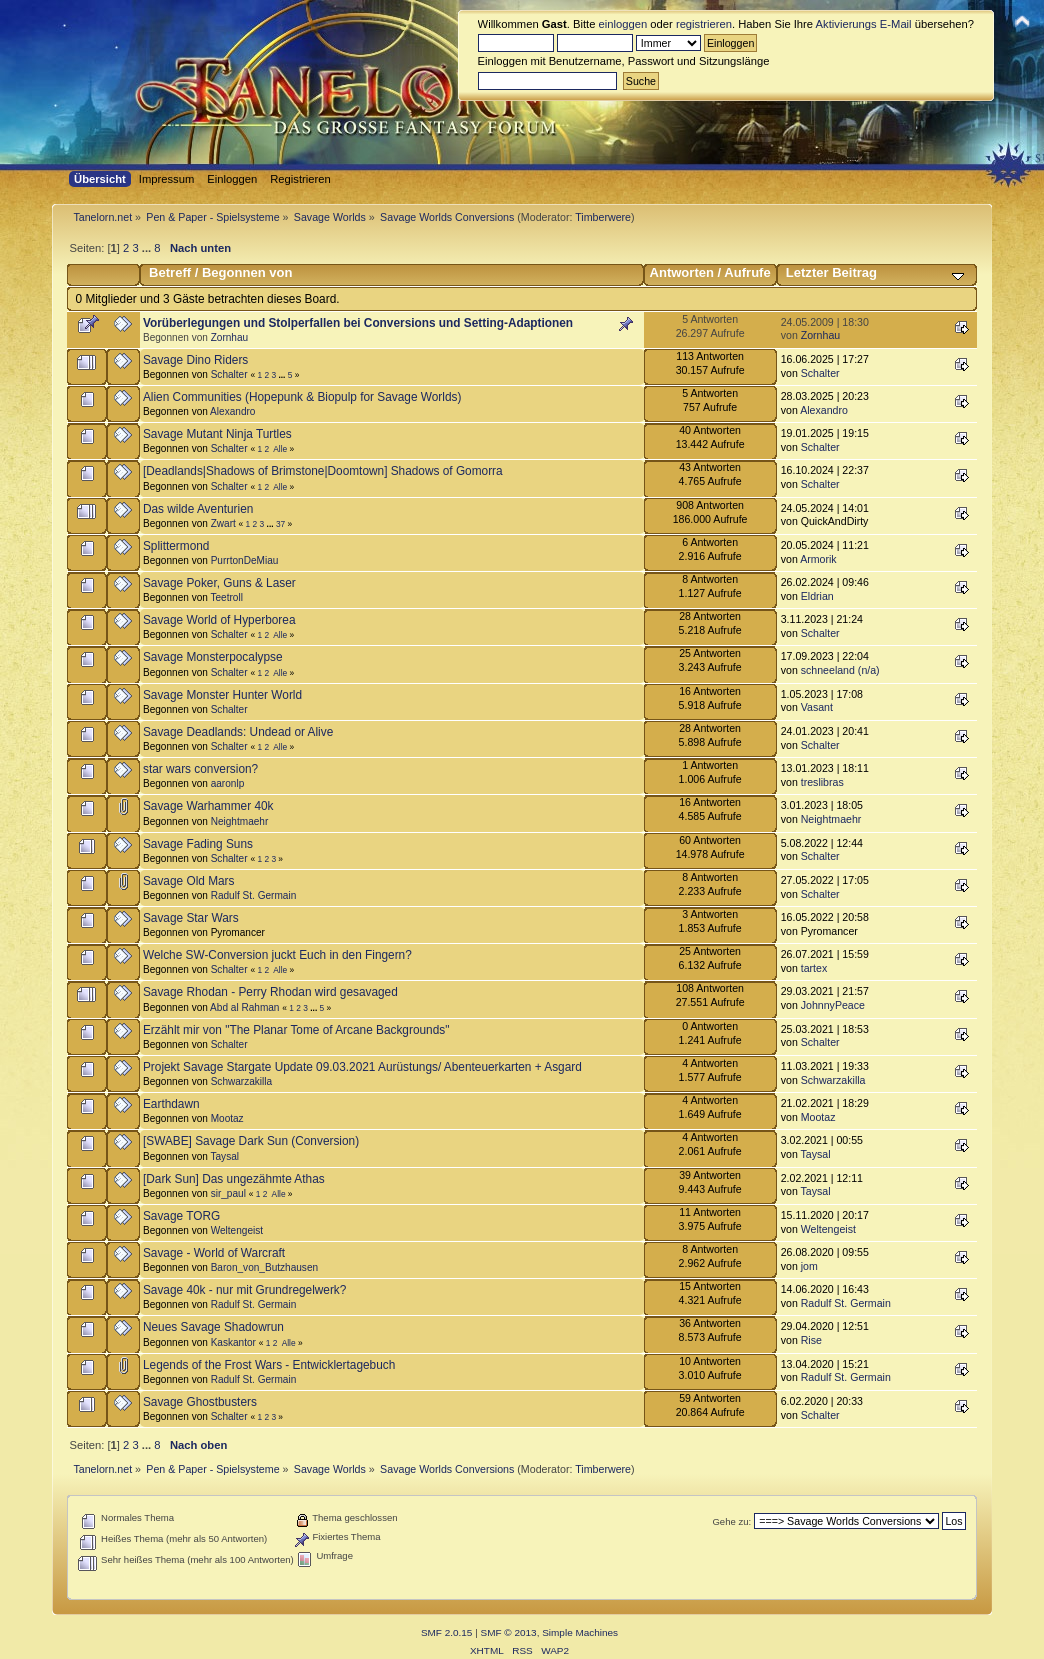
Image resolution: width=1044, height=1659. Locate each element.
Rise (811, 1340)
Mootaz (227, 1118)
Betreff (170, 272)
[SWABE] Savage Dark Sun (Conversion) (251, 1141)
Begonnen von (247, 272)
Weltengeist (237, 1230)
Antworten (682, 272)
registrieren (704, 24)
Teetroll (226, 597)
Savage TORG (181, 1216)
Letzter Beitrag (831, 272)
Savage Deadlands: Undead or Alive (238, 732)
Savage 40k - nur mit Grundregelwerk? (244, 1290)
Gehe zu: (731, 1521)
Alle (280, 449)
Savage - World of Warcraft (214, 1253)
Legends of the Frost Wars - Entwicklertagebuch (269, 1365)
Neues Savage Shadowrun (213, 1327)
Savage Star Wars (191, 918)
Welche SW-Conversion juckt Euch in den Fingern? (277, 955)
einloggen (623, 24)
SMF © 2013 (509, 1632)
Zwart (223, 523)
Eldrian (817, 596)
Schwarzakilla (242, 1081)
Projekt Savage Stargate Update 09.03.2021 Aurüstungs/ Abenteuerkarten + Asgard (362, 1067)
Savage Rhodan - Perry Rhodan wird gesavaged (270, 992)
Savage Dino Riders (195, 360)
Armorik (818, 559)
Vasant (817, 707)
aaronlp (228, 783)
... (148, 248)
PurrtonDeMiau (245, 560)
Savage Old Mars (189, 881)
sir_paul (228, 1193)
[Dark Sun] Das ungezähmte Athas (234, 1179)
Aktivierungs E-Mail (864, 24)
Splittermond (176, 546)
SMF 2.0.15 (447, 1632)
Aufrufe (747, 272)
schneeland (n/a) (840, 670)
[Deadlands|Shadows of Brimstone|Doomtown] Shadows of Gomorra (323, 471)
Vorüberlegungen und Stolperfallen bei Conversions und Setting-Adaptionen (358, 323)
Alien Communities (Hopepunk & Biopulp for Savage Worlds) (302, 397)
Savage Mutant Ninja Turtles (217, 434)
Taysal (224, 1156)
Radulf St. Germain (254, 895)
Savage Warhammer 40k (208, 806)
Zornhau (229, 337)
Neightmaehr (240, 821)
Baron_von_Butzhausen (264, 1267)
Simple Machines (580, 1632)
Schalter (229, 374)
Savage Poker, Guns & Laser (219, 583)
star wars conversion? (200, 769)
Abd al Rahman (244, 1007)
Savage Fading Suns (198, 844)
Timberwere (603, 217)
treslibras (822, 782)
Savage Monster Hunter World (222, 695)
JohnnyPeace (833, 1005)
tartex (814, 968)
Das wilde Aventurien (198, 509)
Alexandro (232, 411)
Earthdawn (171, 1104)
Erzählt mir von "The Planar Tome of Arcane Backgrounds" (296, 1030)
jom (809, 1266)
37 (280, 524)
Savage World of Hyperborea (219, 620)
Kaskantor (233, 1342)
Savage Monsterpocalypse (213, 657)
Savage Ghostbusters (200, 1402)
